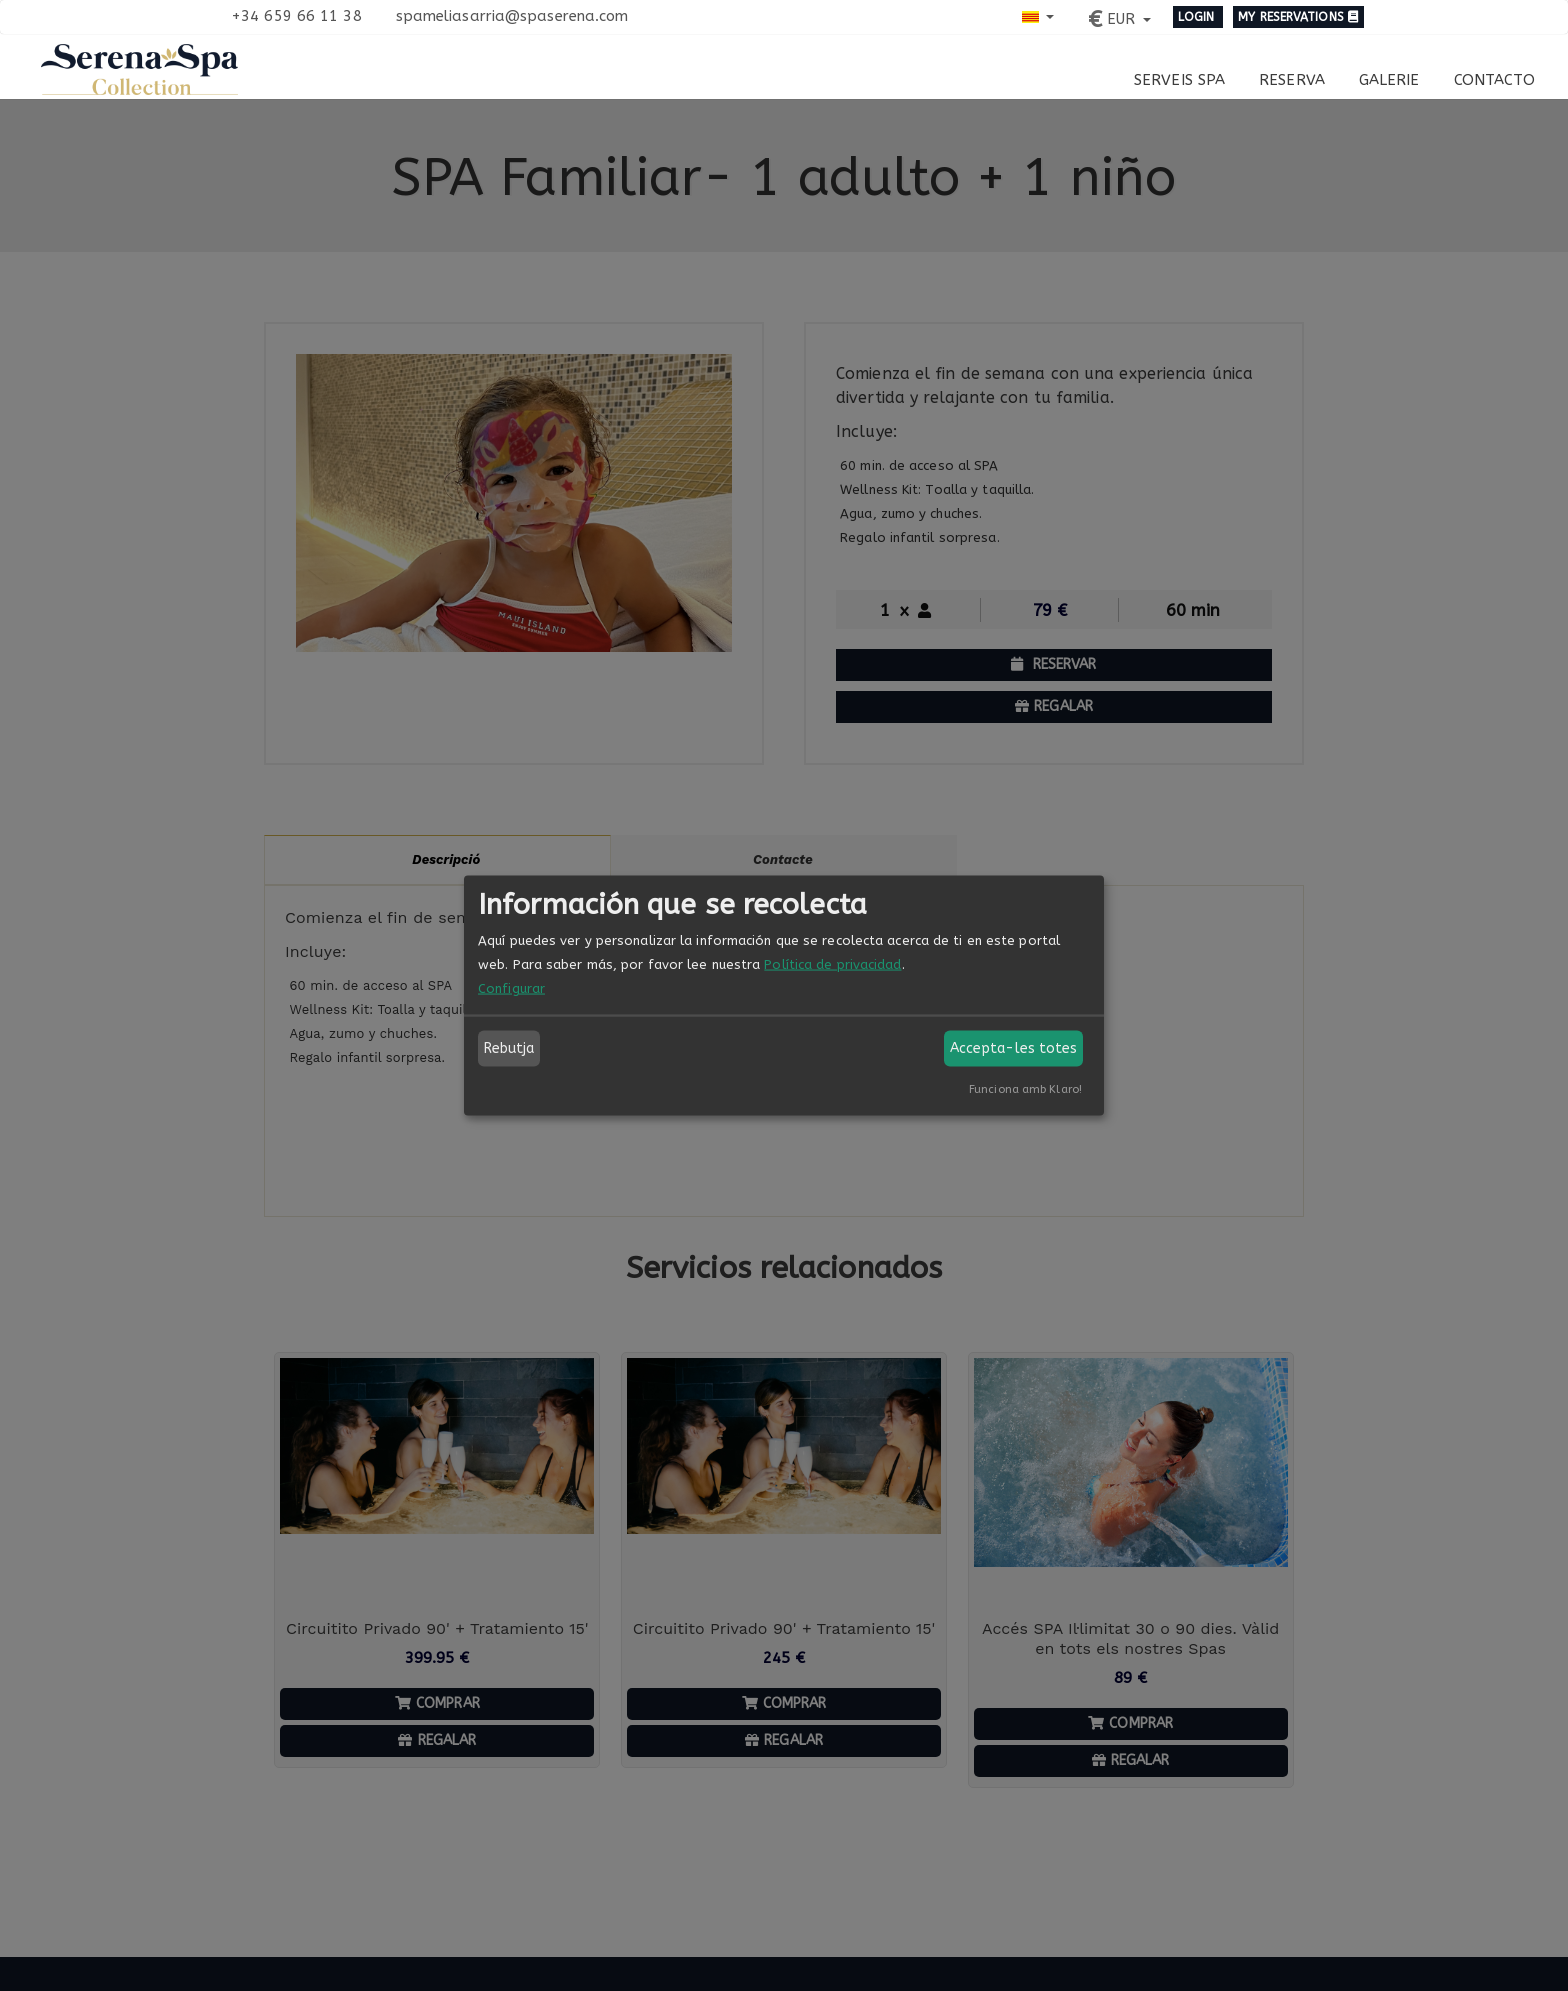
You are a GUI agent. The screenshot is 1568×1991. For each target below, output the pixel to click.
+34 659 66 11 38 (296, 16)
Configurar (511, 988)
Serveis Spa (1179, 80)
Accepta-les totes (1014, 1048)
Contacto (1495, 80)
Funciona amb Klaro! (1025, 1089)
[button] (1038, 15)
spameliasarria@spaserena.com (512, 16)
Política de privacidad (832, 964)
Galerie (1389, 80)
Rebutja (509, 1048)
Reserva (1292, 80)
